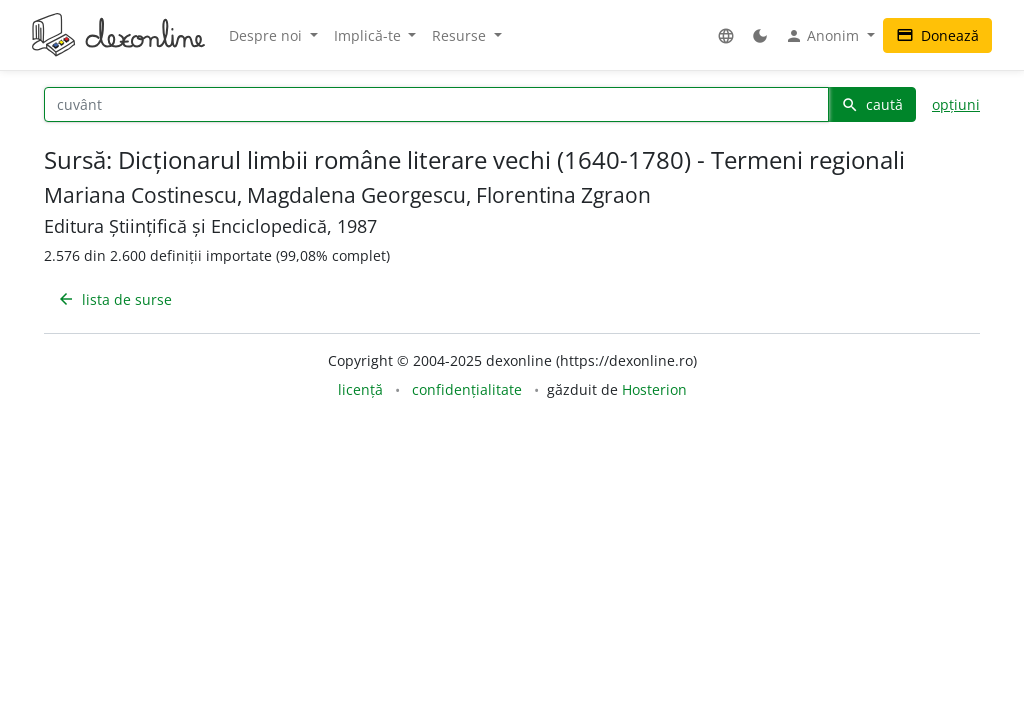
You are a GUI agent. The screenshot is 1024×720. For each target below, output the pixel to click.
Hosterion (654, 389)
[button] (726, 35)
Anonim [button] (824, 36)
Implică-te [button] (369, 35)
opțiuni (956, 104)
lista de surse (114, 299)
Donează (937, 35)
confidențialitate (467, 389)
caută (872, 104)
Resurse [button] (461, 35)
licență (360, 389)
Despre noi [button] (267, 35)
